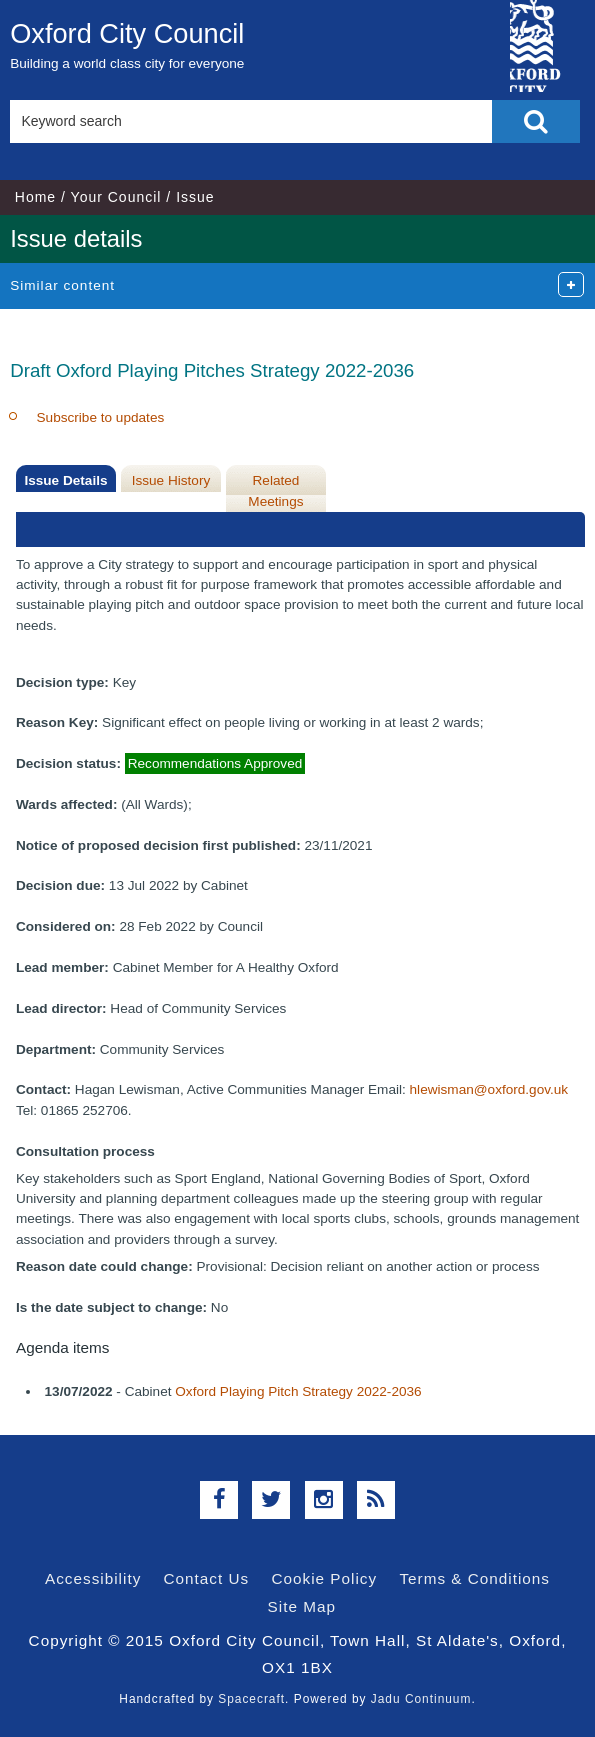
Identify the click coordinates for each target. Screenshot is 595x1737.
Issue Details (65, 480)
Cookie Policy (324, 1578)
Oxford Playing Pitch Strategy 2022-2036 (298, 1391)
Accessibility (93, 1578)
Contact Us (207, 1578)
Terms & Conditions (474, 1578)
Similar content (62, 285)
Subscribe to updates (101, 417)
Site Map (302, 1606)
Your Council (116, 197)
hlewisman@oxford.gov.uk (489, 1089)
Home (35, 197)
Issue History (171, 480)
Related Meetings (275, 490)
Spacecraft (251, 1699)
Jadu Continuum (421, 1699)
